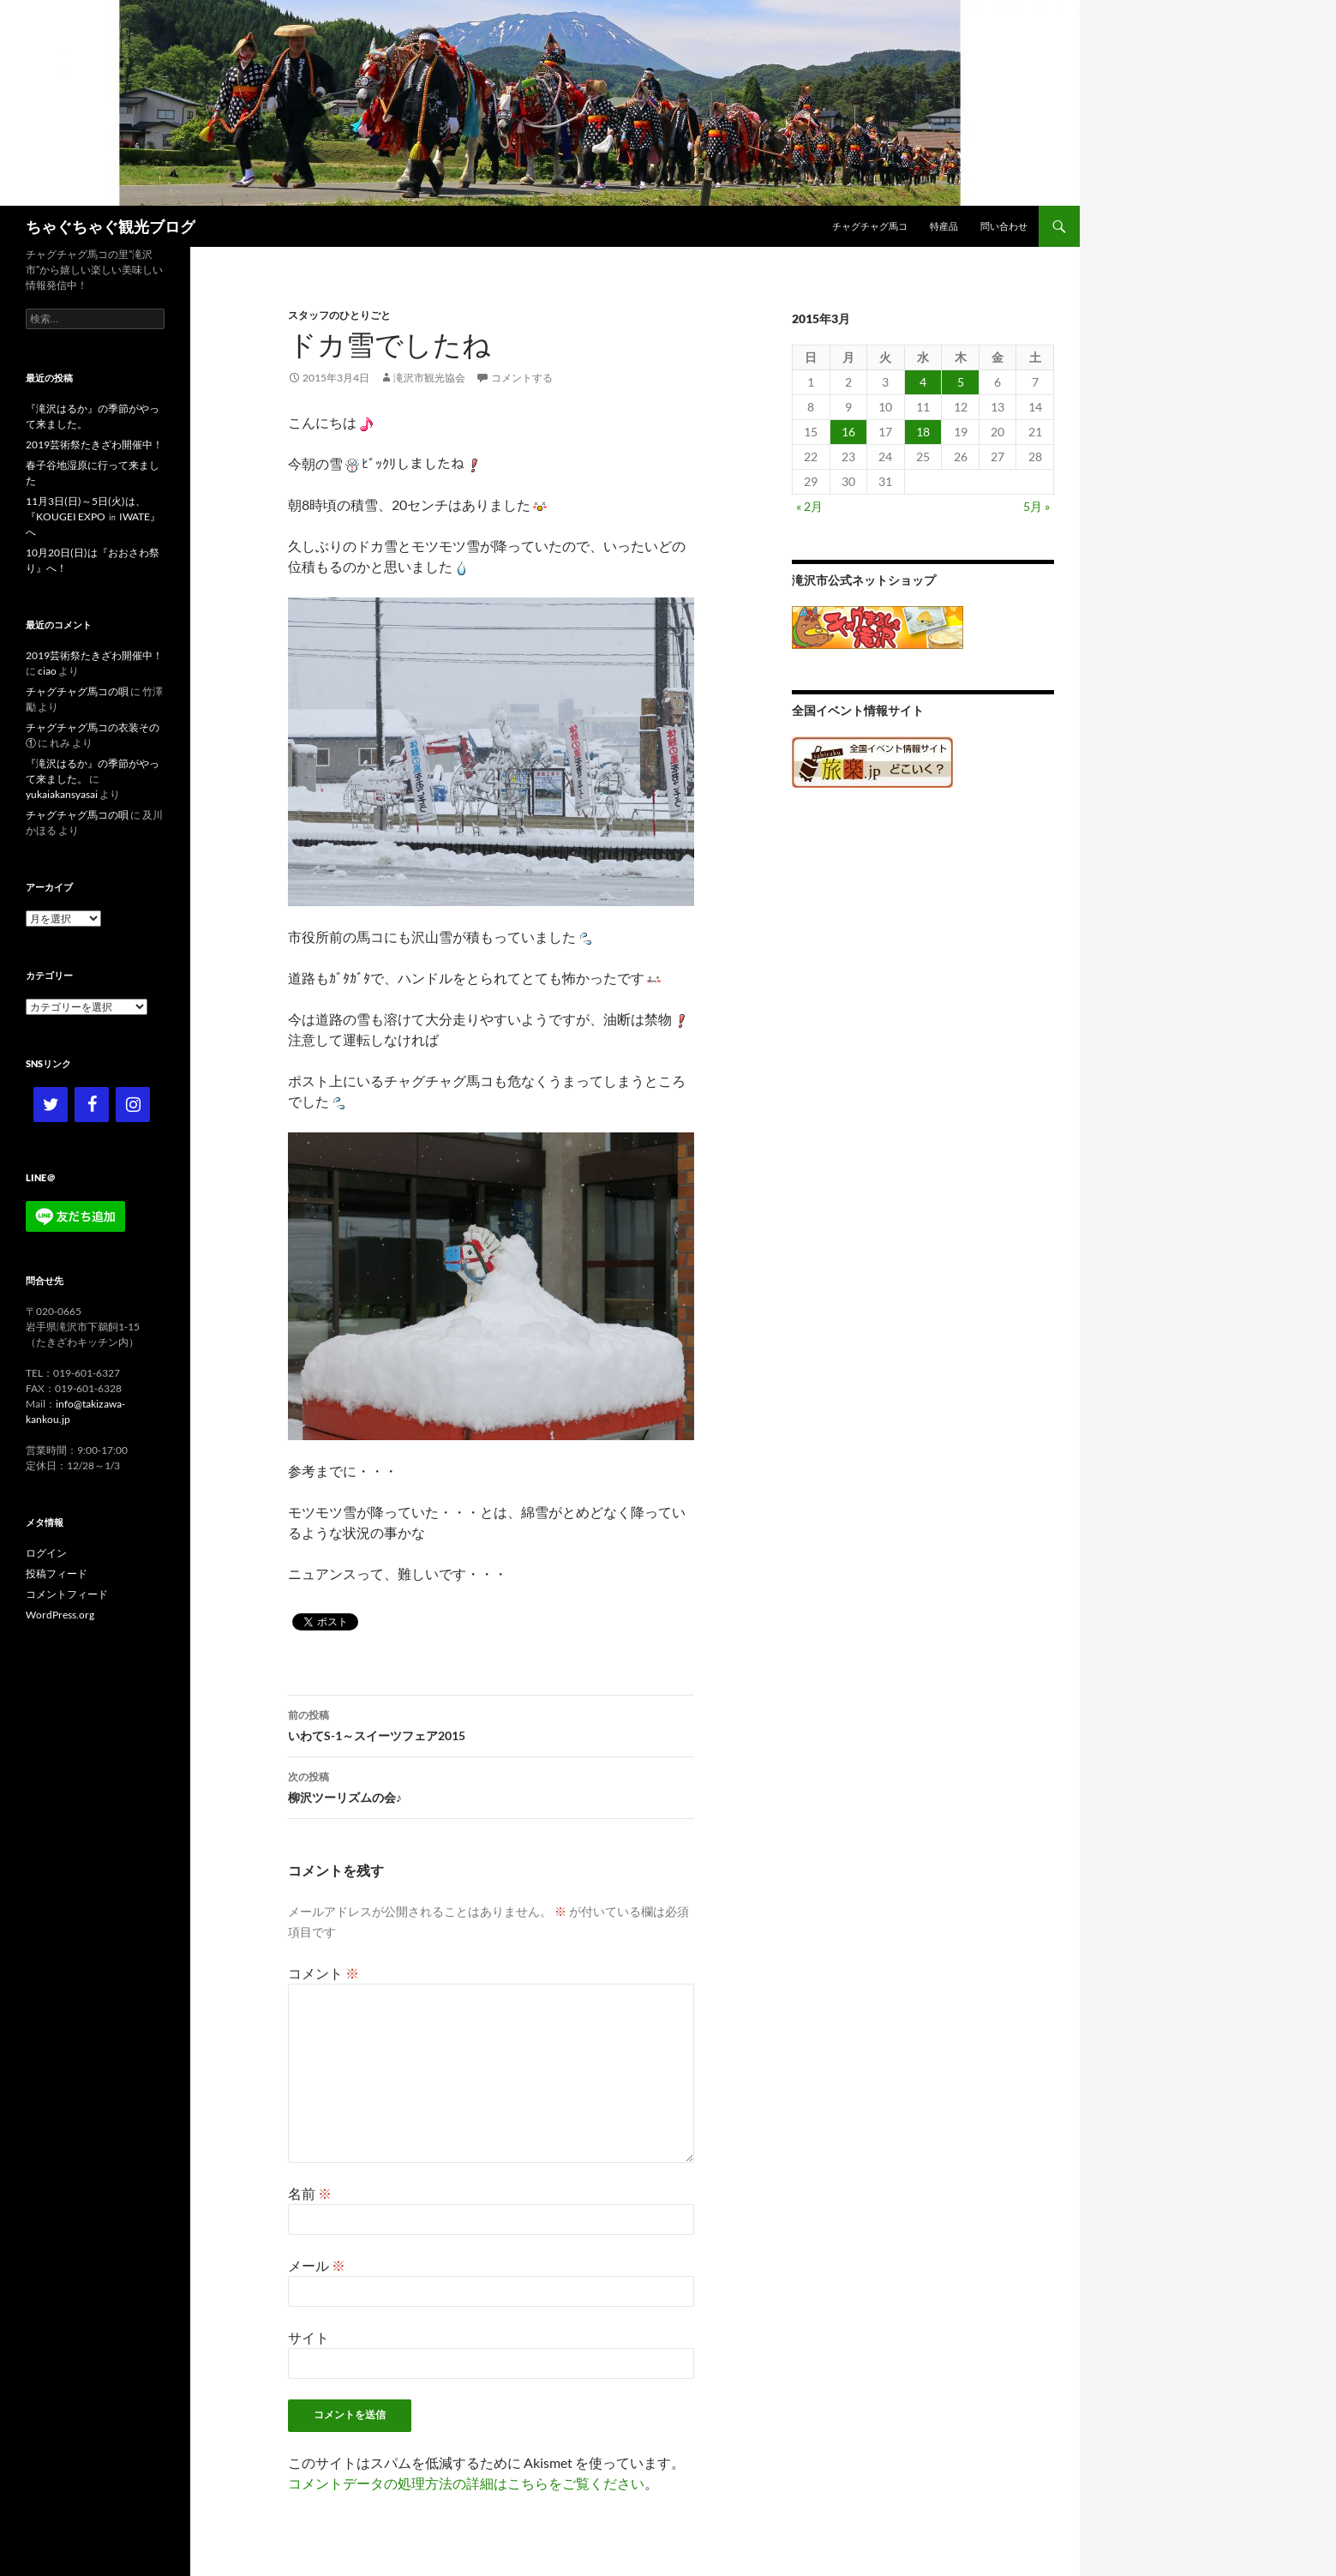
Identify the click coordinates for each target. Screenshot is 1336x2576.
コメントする (522, 377)
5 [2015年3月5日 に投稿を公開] (960, 382)
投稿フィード (56, 1573)
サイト (308, 2337)
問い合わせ (1003, 225)
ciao (47, 670)
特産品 (944, 225)
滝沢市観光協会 (429, 377)
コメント (323, 1973)
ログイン (46, 1552)
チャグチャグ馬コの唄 (77, 691)
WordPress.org (60, 1614)
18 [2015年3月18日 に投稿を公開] (923, 431)
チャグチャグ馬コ (870, 225)
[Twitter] (50, 1104)
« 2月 (809, 506)
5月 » (1036, 506)
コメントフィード (67, 1594)
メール (316, 2265)
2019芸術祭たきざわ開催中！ (94, 444)
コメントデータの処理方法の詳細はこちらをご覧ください (466, 2483)
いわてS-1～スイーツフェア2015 (491, 1724)
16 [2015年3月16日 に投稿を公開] (848, 431)
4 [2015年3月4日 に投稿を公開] (923, 382)
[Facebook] (92, 1104)
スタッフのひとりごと (339, 315)
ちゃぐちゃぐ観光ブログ (110, 226)
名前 (310, 2193)
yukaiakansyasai (62, 794)
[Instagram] (133, 1104)
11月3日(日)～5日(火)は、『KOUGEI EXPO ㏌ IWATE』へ (93, 516)
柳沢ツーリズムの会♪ (491, 1785)
